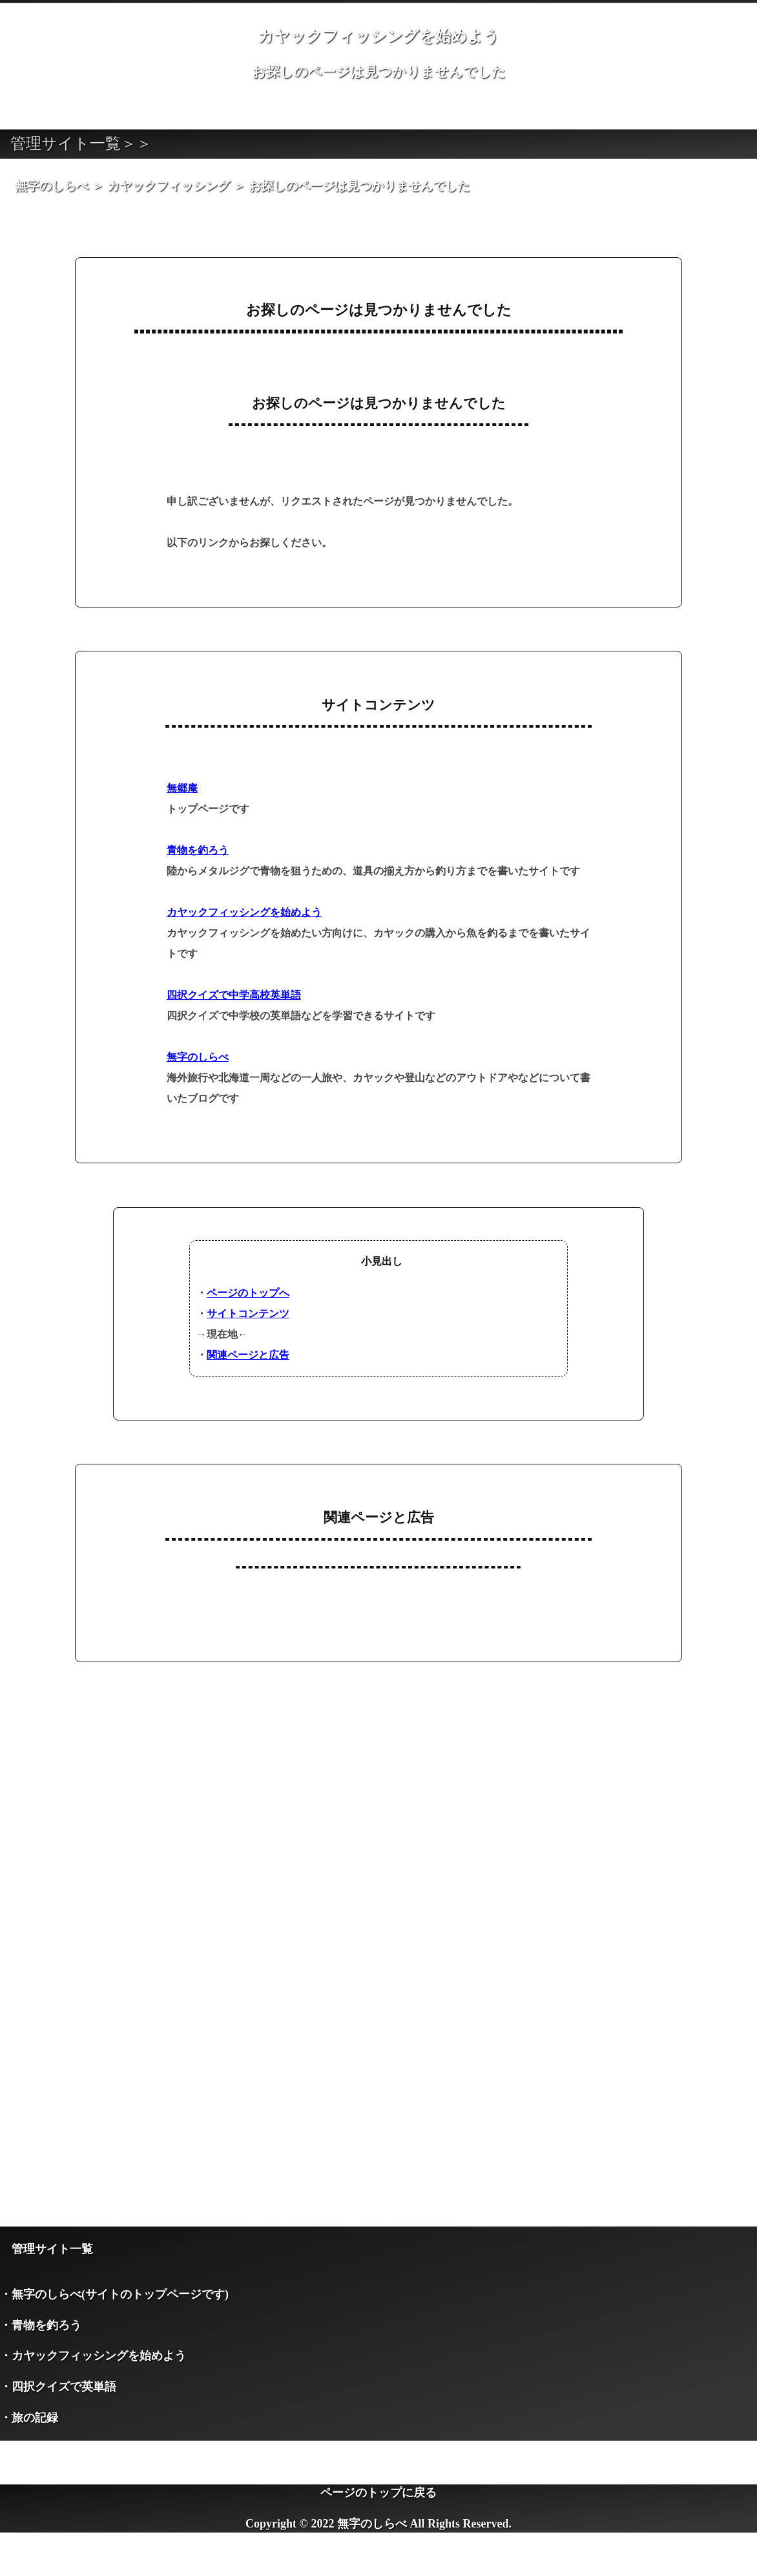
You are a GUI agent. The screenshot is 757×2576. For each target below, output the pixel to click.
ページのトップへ (248, 1292)
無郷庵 (182, 788)
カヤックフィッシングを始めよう (244, 912)
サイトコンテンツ (248, 1313)
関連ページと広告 (248, 1354)
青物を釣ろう (198, 850)
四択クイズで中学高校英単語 (234, 994)
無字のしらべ (198, 1056)
